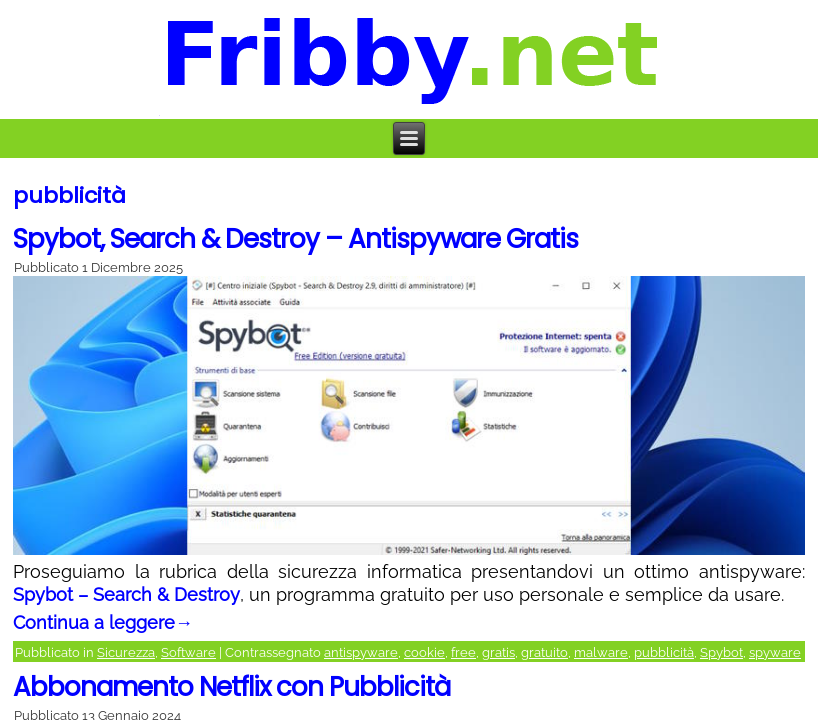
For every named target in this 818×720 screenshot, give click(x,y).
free (463, 652)
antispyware (361, 652)
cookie (424, 652)
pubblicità (664, 652)
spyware (775, 652)
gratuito (544, 652)
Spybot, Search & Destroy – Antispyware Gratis (295, 239)
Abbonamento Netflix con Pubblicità (231, 687)
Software (188, 652)
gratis (498, 652)
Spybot (721, 652)
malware (601, 652)
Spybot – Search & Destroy (126, 594)
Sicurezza (126, 652)
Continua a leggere (103, 622)
